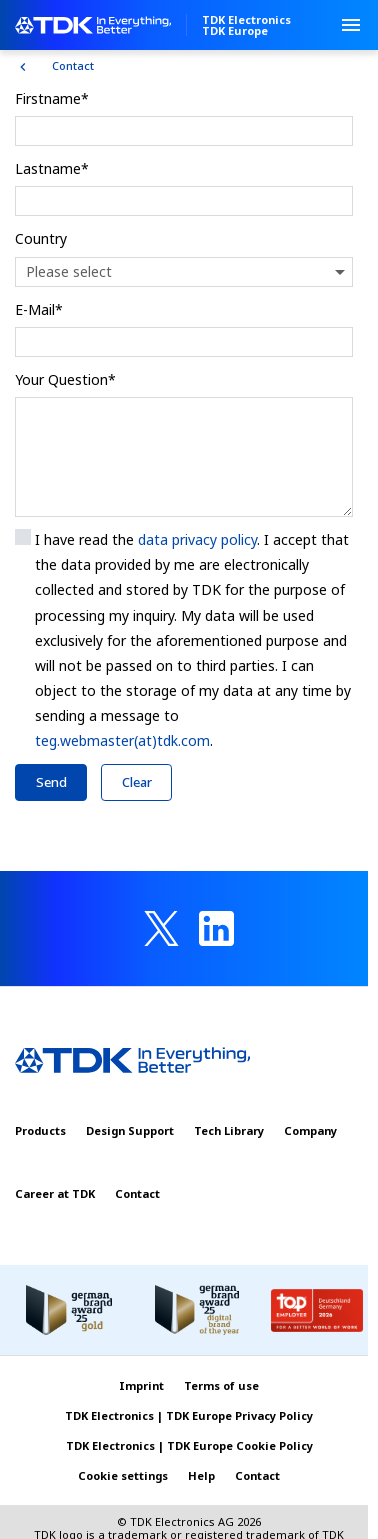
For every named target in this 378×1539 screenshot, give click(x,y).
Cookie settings (123, 1475)
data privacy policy (197, 539)
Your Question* (65, 379)
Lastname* (52, 168)
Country (41, 238)
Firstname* (52, 98)
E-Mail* (39, 309)
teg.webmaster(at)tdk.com (122, 740)
